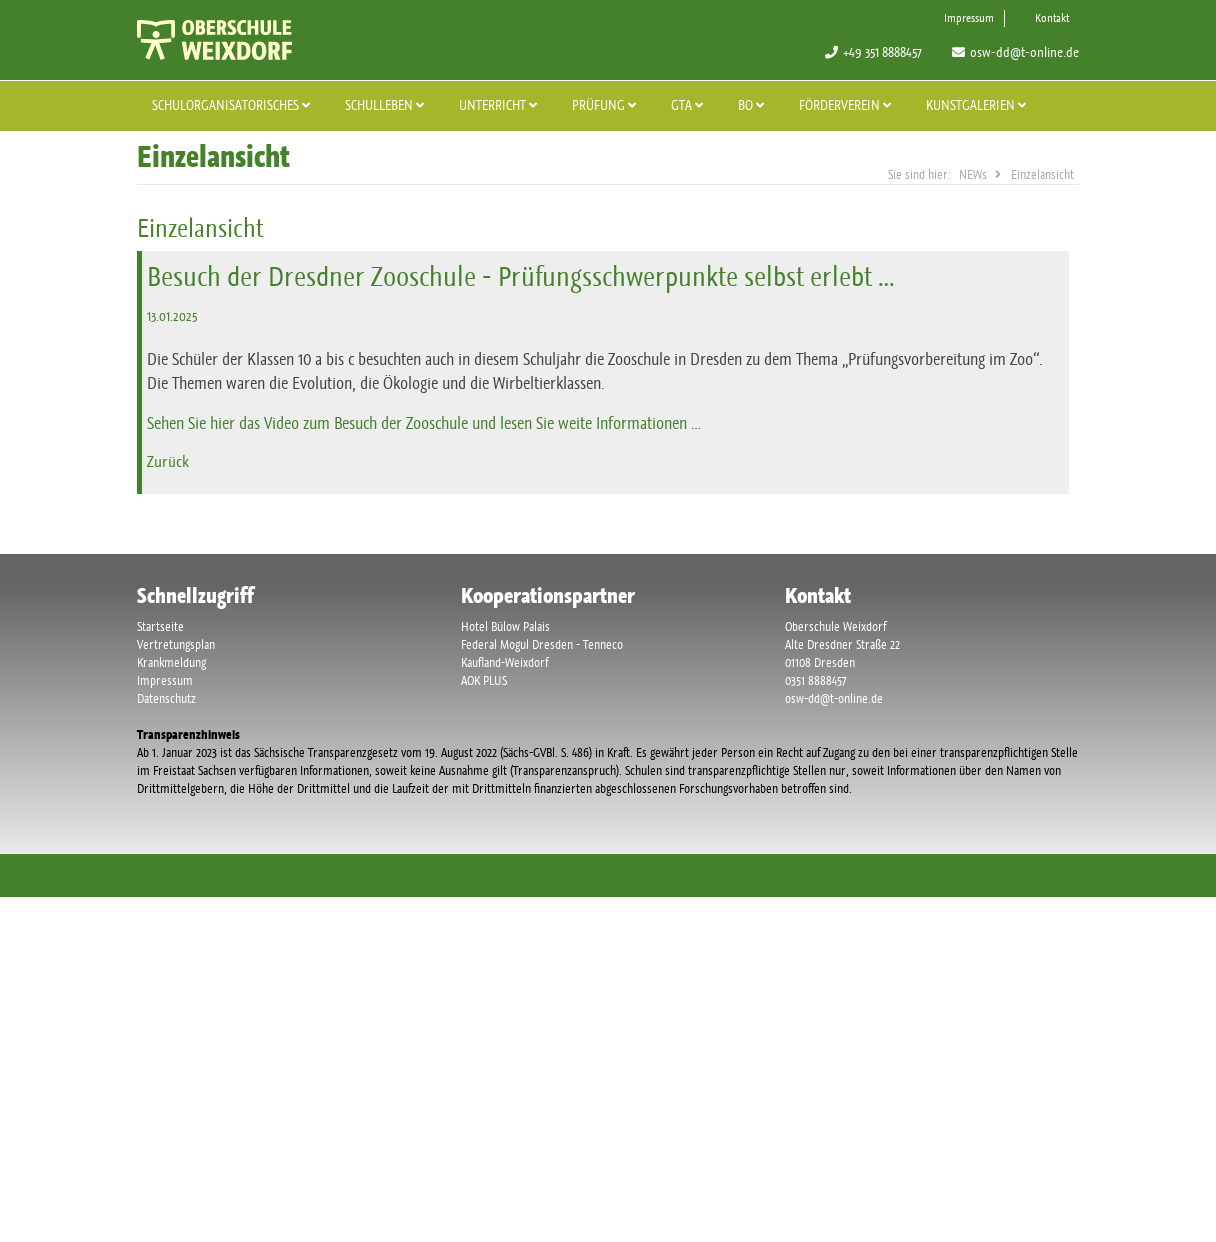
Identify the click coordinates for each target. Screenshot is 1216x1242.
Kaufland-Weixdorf (504, 662)
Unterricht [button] (500, 105)
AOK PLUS (484, 680)
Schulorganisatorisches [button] (233, 105)
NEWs (973, 174)
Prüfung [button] (606, 105)
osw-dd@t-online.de (1024, 52)
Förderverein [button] (847, 105)
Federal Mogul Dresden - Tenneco (542, 644)
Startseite (160, 626)
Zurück (168, 461)
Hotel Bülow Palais (505, 626)
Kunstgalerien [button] (978, 105)
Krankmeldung (171, 662)
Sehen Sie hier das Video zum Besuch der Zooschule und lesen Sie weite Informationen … (424, 423)
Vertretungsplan (176, 644)
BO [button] (753, 105)
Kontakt (1052, 18)
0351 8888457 (815, 680)
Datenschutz (166, 698)
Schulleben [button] (387, 105)
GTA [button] (689, 105)
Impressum (969, 18)
